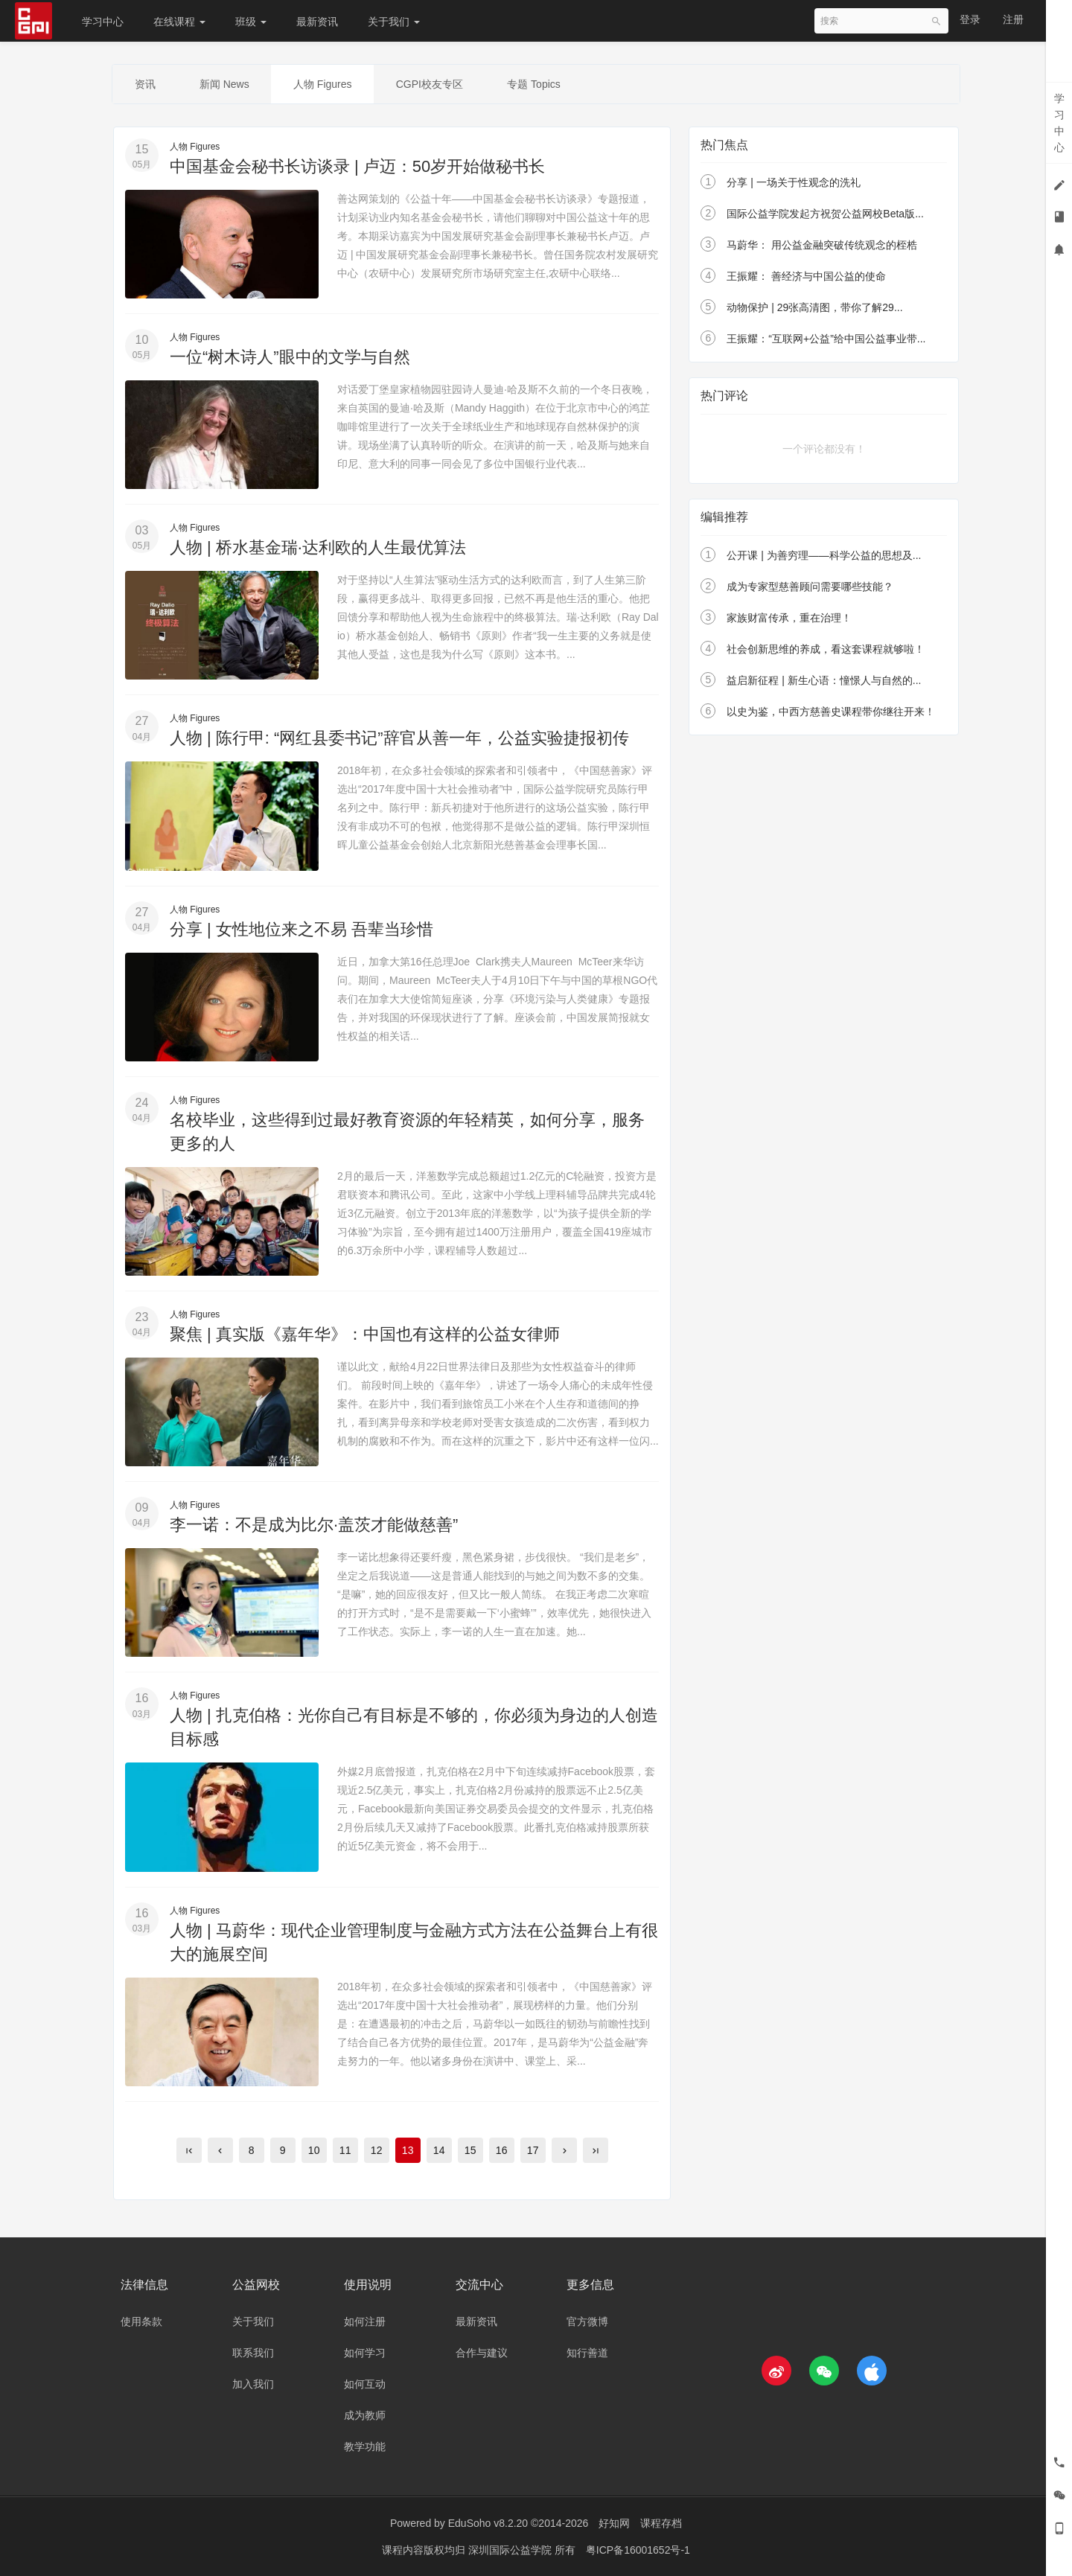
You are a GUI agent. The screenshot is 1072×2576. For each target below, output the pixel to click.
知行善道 (587, 2353)
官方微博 (587, 2322)
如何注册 (365, 2322)
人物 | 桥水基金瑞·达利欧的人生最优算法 (318, 547)
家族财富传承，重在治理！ (789, 618)
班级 (251, 22)
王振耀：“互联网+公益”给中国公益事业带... (826, 339)
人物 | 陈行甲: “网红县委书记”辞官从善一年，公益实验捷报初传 (399, 738)
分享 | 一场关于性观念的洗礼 (793, 183)
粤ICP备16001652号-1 (638, 2550)
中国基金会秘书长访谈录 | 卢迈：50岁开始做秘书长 (357, 166)
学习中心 (103, 22)
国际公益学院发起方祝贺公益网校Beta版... (825, 214)
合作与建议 (482, 2353)
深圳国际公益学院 (511, 2550)
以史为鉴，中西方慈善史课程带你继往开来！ (831, 711)
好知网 (614, 2524)
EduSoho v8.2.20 (488, 2524)
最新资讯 (317, 22)
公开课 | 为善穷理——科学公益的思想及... (824, 555)
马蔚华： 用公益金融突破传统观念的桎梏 (822, 246)
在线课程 (179, 22)
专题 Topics (537, 84)
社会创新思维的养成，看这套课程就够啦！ (826, 649)
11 (345, 2150)
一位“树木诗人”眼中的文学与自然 (290, 357)
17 (533, 2150)
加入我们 (253, 2385)
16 (502, 2150)
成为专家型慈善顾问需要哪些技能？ (810, 586)
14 (439, 2150)
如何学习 (365, 2353)
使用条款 (141, 2322)
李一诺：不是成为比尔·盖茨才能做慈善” (314, 1524)
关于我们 (394, 22)
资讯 (145, 84)
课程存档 (661, 2524)
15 (470, 2150)
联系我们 (253, 2353)
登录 (970, 19)
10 (314, 2150)
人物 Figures (324, 84)
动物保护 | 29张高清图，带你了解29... (814, 308)
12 (377, 2150)
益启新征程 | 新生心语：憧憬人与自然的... (824, 680)
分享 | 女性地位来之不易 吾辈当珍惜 (301, 929)
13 (408, 2150)
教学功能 (365, 2447)
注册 (1013, 19)
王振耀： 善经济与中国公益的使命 (806, 277)
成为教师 (365, 2416)
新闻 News (225, 84)
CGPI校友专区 (431, 84)
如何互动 (365, 2385)
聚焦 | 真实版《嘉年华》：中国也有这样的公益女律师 (365, 1334)
